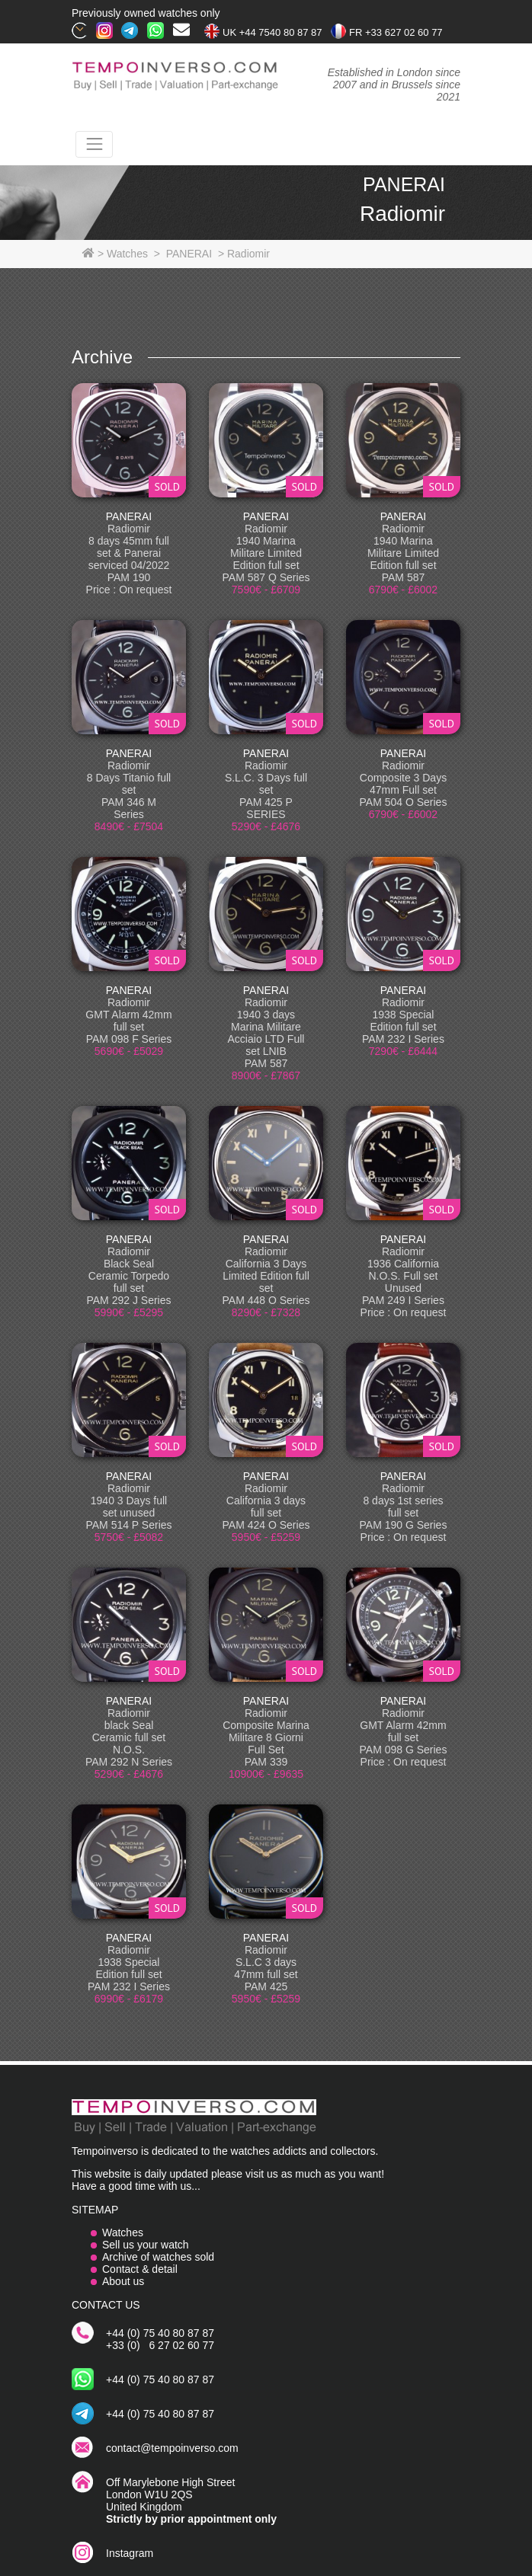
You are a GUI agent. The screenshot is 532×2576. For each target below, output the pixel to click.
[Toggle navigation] (94, 144)
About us (123, 2281)
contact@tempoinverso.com (172, 2448)
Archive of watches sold (158, 2257)
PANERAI (129, 516)
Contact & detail (140, 2269)
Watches (122, 2232)
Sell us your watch (145, 2245)
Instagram (129, 2553)
